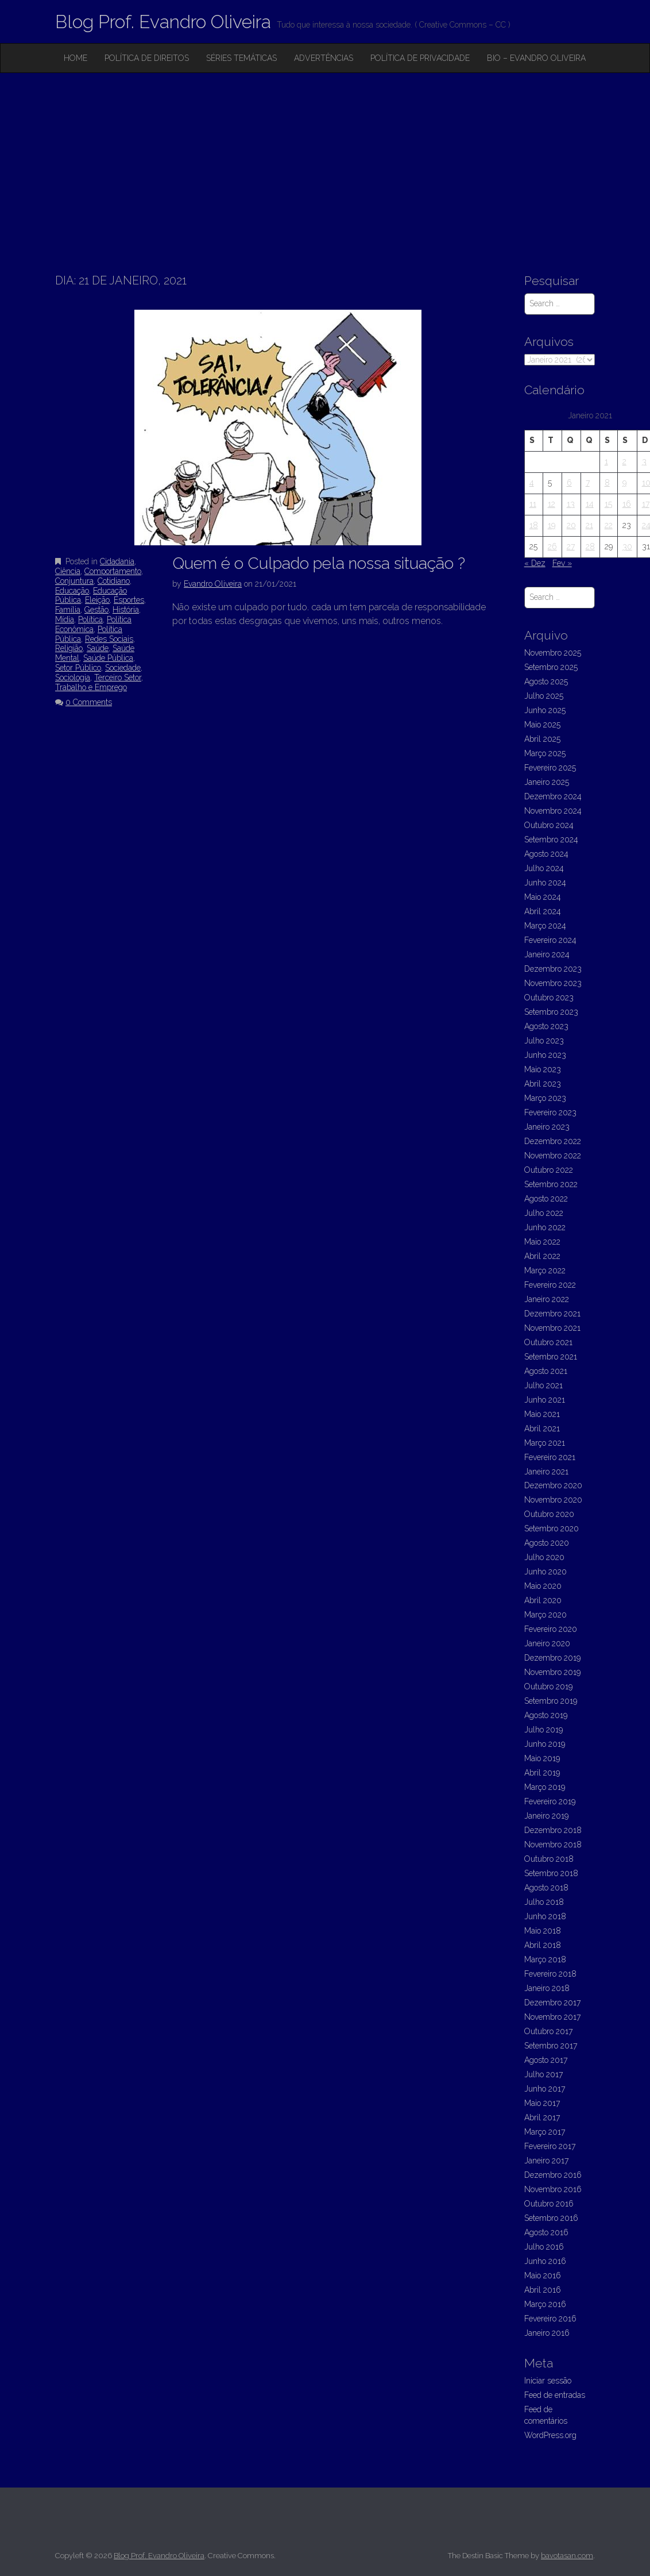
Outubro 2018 (549, 1858)
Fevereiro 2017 (549, 2146)
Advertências (323, 58)
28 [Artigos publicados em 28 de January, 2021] (590, 546)
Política (90, 619)
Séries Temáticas (241, 58)
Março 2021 (544, 1442)
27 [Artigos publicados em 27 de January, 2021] (571, 546)
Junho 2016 (545, 2261)
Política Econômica (93, 624)
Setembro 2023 (551, 1011)
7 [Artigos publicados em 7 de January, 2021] (588, 482)
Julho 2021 (543, 1385)
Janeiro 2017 (546, 2160)
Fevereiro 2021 (549, 1457)
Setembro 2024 (551, 839)
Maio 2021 (542, 1414)
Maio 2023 (542, 1069)
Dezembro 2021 (552, 1313)
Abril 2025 (542, 739)
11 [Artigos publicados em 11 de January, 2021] (532, 504)
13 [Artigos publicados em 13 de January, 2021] (571, 504)
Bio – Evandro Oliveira (536, 58)
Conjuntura (74, 581)
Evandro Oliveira (213, 583)
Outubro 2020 (549, 1514)
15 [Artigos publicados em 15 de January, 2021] (608, 504)
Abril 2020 (543, 1600)
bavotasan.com (567, 2555)
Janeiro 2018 (547, 1988)
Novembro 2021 (552, 1328)
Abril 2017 (542, 2117)
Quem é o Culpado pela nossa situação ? (318, 563)
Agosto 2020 (546, 1542)
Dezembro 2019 (552, 1657)
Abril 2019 (542, 1772)
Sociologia (72, 677)
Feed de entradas (554, 2395)
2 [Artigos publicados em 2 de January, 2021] (624, 461)
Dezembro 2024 (553, 796)
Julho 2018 (544, 1902)
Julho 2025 (543, 695)
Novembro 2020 (553, 1499)
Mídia (64, 619)
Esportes (129, 599)
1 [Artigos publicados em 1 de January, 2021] (606, 461)
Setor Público (78, 667)
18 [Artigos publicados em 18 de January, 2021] (533, 525)
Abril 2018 (542, 1945)
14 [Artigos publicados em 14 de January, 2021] (590, 504)
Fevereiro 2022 (550, 1284)
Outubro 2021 (548, 1342)
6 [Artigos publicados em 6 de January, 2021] (569, 482)
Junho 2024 (545, 882)
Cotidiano (114, 581)
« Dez (534, 563)
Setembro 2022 (551, 1184)
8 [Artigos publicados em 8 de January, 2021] (607, 482)
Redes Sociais (109, 639)
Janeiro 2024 (547, 954)
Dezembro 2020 (553, 1485)
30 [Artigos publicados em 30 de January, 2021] (627, 546)
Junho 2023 (545, 1055)
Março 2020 (545, 1614)
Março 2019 (544, 1787)
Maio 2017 (542, 2103)
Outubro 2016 (549, 2203)
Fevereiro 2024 (550, 940)
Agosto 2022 (546, 1198)
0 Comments (88, 702)
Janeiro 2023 (547, 1126)
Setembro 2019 (550, 1700)
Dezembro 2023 (553, 968)
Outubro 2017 (548, 2031)
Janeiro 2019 (546, 1815)
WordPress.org (550, 2435)
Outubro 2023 (549, 997)
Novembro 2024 (553, 810)
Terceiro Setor (117, 677)
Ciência (67, 571)
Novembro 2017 (552, 2016)
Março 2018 (545, 1959)
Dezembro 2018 (553, 1830)
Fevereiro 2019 (549, 1801)
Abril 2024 (542, 911)
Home (75, 58)
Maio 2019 (542, 1758)
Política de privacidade (420, 58)
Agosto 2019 (545, 1715)
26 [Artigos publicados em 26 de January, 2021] (552, 546)
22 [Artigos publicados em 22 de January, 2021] (609, 525)
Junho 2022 (545, 1227)
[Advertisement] (325, 159)
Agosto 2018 (546, 1887)
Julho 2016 (544, 2246)
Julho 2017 (543, 2074)
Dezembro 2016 (553, 2175)
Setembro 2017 (550, 2045)
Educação (72, 590)
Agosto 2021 (545, 1371)
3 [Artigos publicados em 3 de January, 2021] (644, 461)
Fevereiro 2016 (550, 2318)
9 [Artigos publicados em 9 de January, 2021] (624, 482)
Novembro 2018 (553, 1844)
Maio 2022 (542, 1241)
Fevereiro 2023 (550, 1112)
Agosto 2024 (546, 853)
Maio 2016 (542, 2275)
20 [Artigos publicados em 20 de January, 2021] (571, 525)
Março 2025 (545, 753)
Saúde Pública (108, 658)
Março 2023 (545, 1098)
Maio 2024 (542, 897)
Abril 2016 (542, 2289)
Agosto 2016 (546, 2232)
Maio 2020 (543, 1586)
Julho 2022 (543, 1213)
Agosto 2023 (546, 1026)
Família (67, 609)
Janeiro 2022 (546, 1299)
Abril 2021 (542, 1428)
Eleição (97, 599)
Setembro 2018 (551, 1873)
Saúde (98, 648)
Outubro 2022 (548, 1170)
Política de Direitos (147, 58)
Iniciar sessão (547, 2380)
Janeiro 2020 (547, 1643)
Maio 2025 (542, 724)
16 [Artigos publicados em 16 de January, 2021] (626, 504)
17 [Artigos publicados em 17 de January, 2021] (645, 504)
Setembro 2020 (551, 1528)
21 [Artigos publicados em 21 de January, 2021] (589, 525)
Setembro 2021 (550, 1356)
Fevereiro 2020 (550, 1629)
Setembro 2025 (551, 667)
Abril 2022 (542, 1256)
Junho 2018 (545, 1916)
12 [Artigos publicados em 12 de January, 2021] (551, 504)
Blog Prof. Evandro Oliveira (163, 21)
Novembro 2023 (553, 983)
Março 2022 (545, 1270)
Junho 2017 (544, 2088)
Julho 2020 (544, 1557)
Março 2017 (544, 2131)
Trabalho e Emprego (91, 687)
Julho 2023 (544, 1040)
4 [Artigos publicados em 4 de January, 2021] (531, 482)
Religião (69, 648)
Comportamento (112, 571)
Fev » (562, 563)
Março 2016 (545, 2304)
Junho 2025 (545, 710)
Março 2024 (545, 925)
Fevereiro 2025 (550, 767)
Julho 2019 (543, 1729)
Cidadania (117, 561)
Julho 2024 (544, 868)
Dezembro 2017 (552, 2002)
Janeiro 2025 (546, 782)
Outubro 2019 (548, 1686)
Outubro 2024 (549, 825)
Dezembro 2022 (552, 1141)
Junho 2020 (545, 1571)
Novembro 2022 (552, 1155)
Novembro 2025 (552, 652)
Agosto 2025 (546, 681)
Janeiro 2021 (546, 1471)
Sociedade (123, 667)
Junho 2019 (544, 1744)
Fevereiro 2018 (550, 1973)
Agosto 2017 (545, 2060)
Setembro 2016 (551, 2218)
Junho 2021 (544, 1399)
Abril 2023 (542, 1083)
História (126, 609)
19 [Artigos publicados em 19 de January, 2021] (551, 525)
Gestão (96, 609)
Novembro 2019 (552, 1672)
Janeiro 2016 (547, 2333)
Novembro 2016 (553, 2189)
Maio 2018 (542, 1930)
